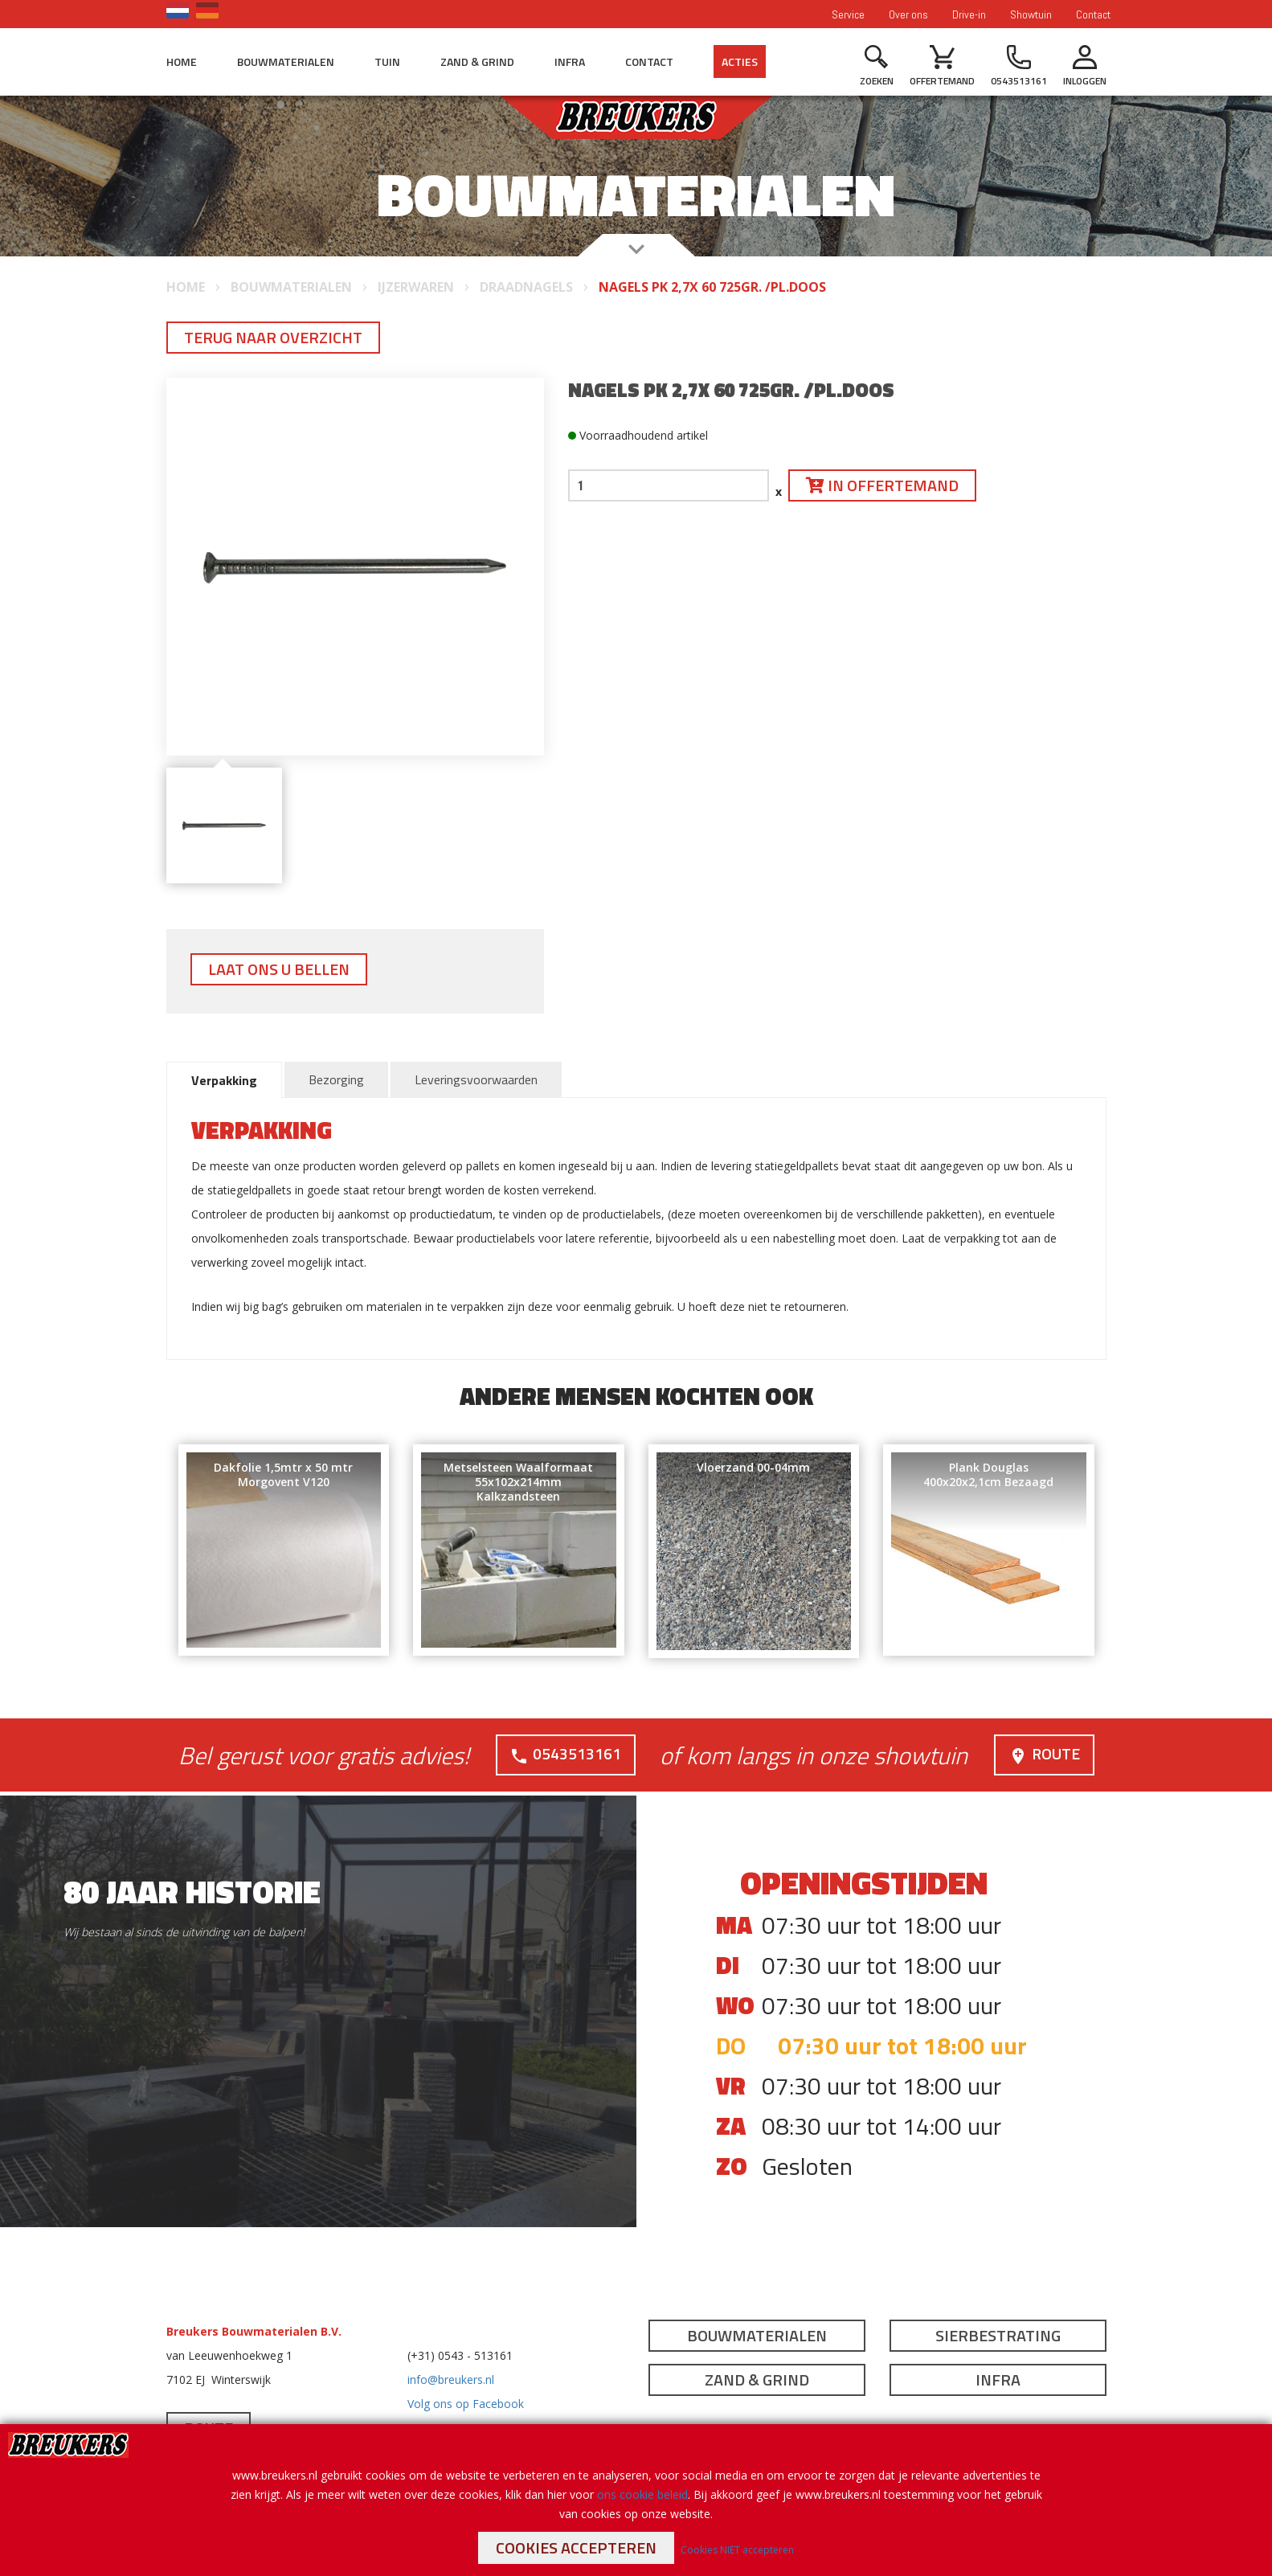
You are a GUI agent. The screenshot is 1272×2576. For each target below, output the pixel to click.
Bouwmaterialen (285, 61)
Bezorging (336, 1079)
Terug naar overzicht (273, 337)
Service (848, 14)
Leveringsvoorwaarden (476, 1079)
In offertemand (882, 485)
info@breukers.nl (450, 2378)
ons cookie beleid (642, 2494)
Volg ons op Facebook (465, 2402)
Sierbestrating (998, 2334)
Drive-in (969, 14)
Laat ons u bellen (279, 968)
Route (1044, 1753)
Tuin (387, 61)
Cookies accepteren (576, 2547)
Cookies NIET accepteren (737, 2550)
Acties (740, 61)
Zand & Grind (477, 61)
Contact (1093, 14)
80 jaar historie (192, 1890)
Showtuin (1031, 14)
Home (181, 61)
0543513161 (565, 1753)
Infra (569, 61)
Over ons (908, 14)
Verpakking (224, 1080)
